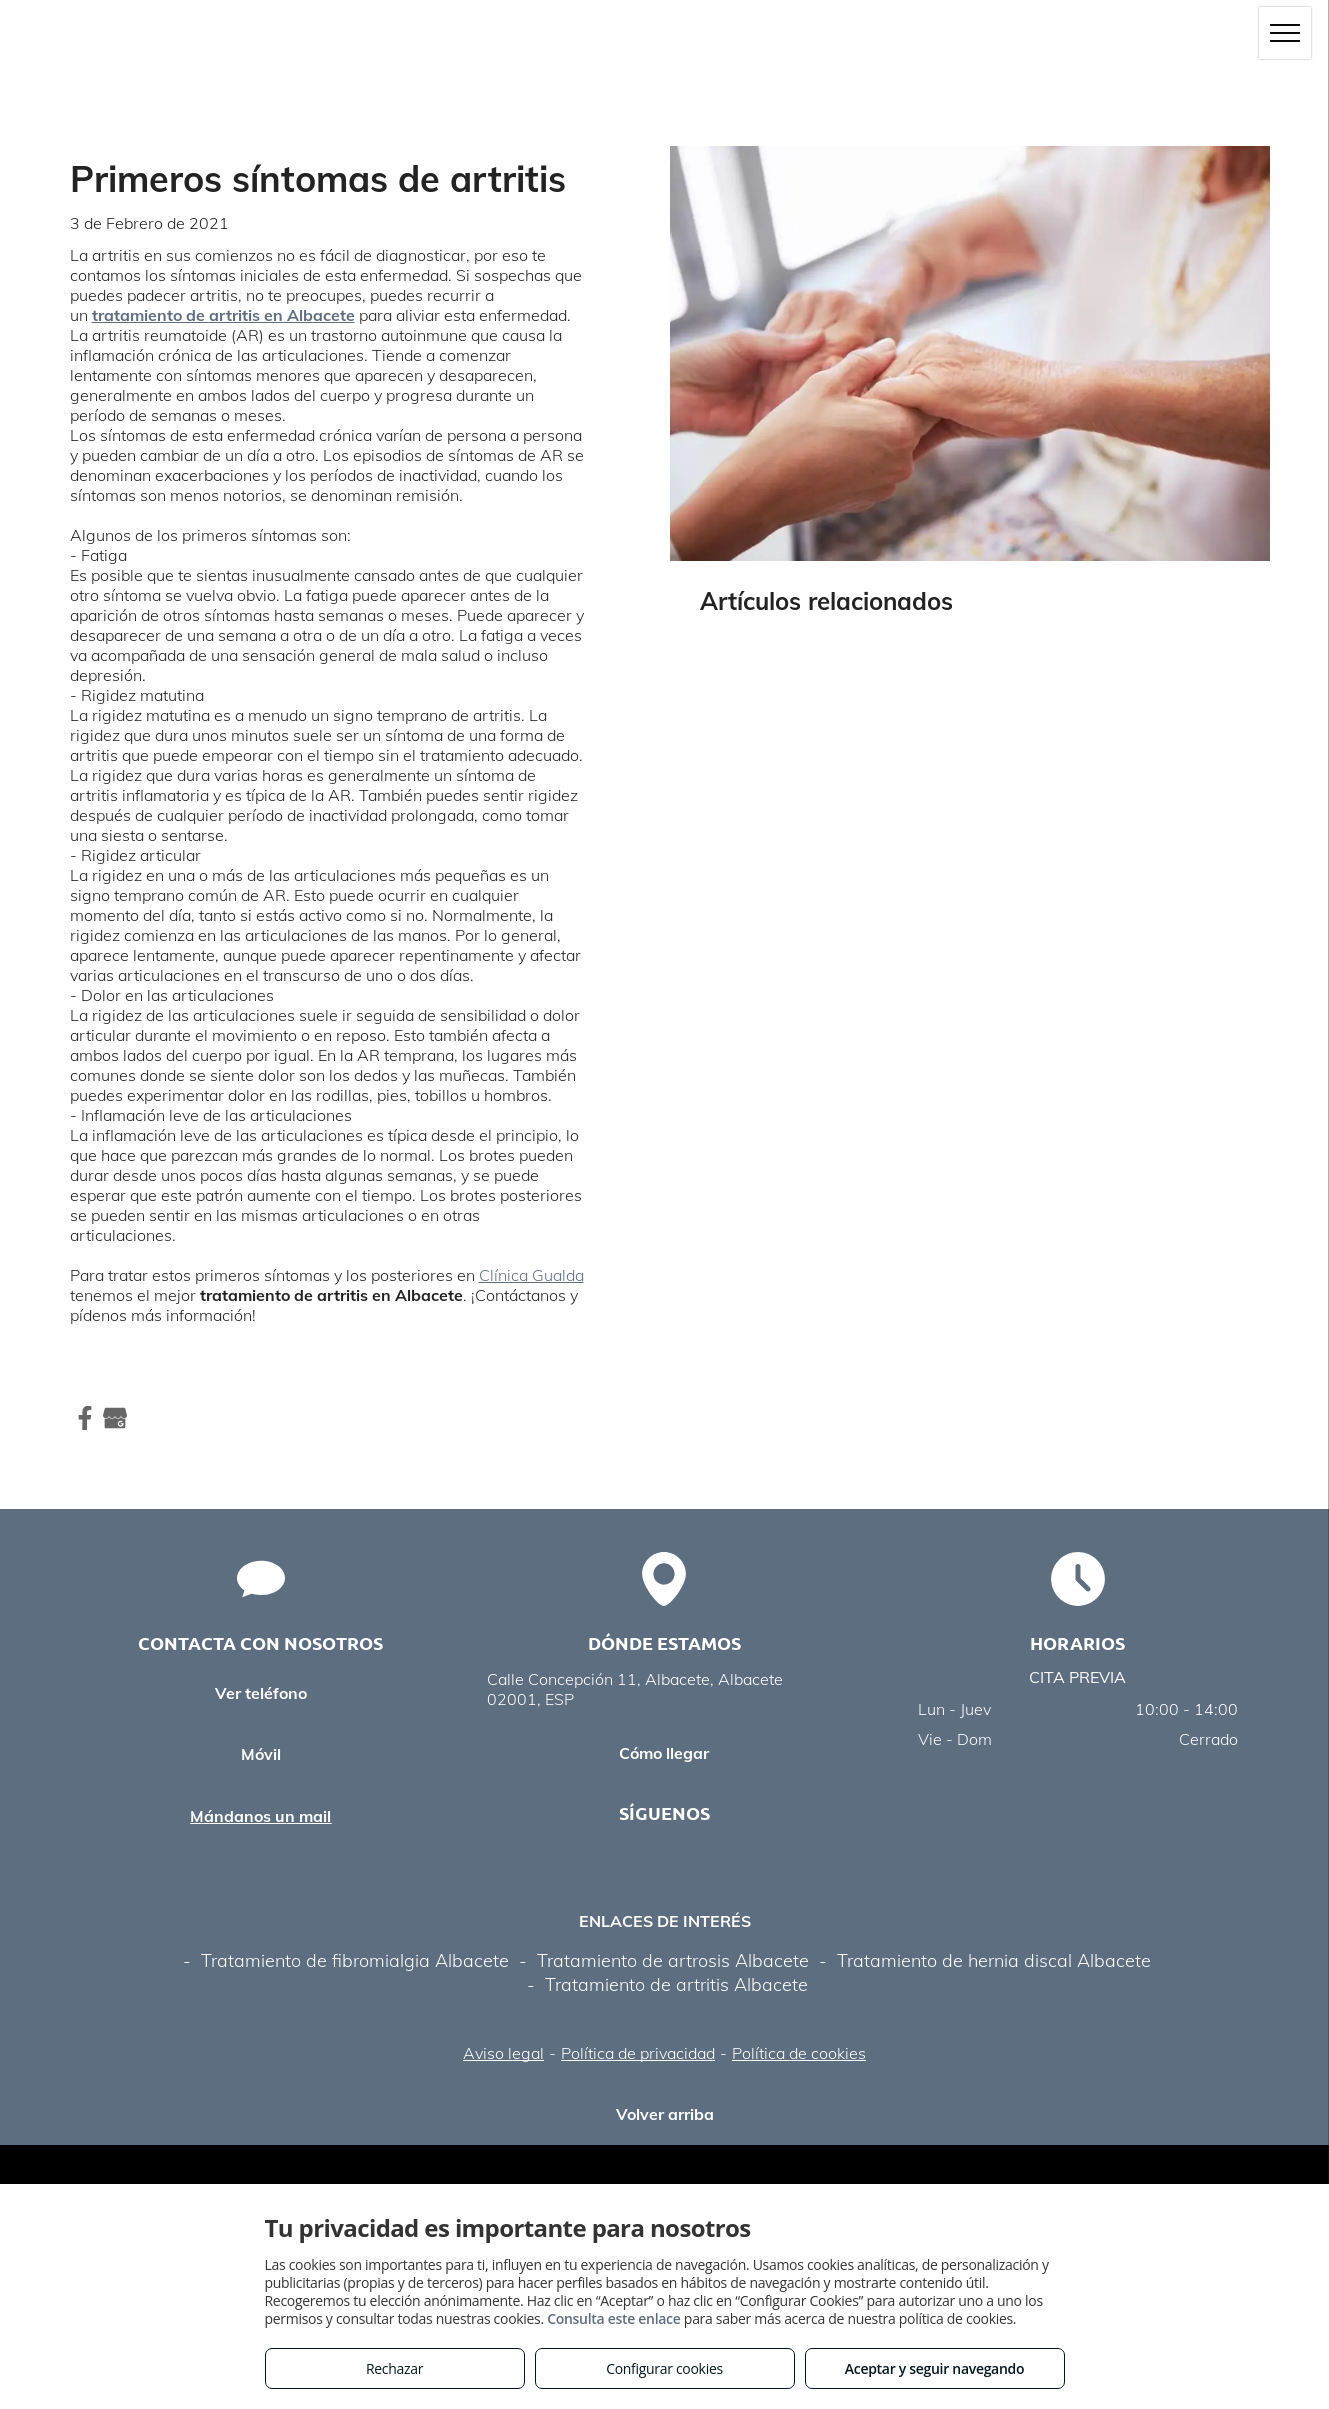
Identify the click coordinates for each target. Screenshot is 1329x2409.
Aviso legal (503, 2053)
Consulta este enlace (613, 2318)
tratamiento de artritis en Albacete (223, 315)
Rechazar (394, 2368)
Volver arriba (665, 2114)
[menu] (1285, 33)
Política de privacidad (638, 2053)
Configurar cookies (664, 2368)
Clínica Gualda (531, 1275)
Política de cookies (799, 2053)
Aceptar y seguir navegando (934, 2368)
